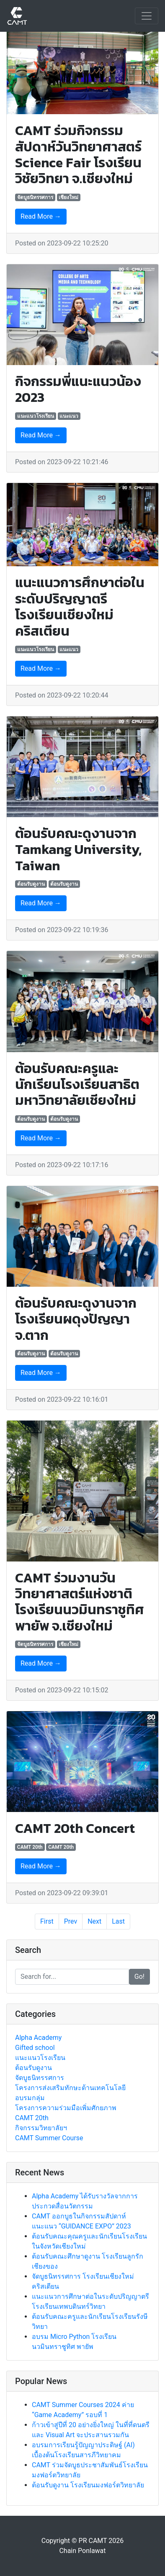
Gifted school (35, 2048)
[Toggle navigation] (146, 16)
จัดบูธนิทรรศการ (35, 197)
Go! (139, 1977)
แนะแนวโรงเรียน (35, 416)
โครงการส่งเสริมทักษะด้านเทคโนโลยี (70, 2088)
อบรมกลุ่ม (30, 2098)
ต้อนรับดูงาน (31, 884)
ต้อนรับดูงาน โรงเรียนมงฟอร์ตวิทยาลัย (88, 2485)
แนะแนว (68, 416)
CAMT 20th (30, 1847)
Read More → (41, 216)
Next (94, 1921)
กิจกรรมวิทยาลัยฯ (41, 2128)
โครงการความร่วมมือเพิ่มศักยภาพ (65, 2108)
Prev (70, 1921)
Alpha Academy (38, 2038)
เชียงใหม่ (68, 197)
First (47, 1921)
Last (118, 1921)
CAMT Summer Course (49, 2138)
